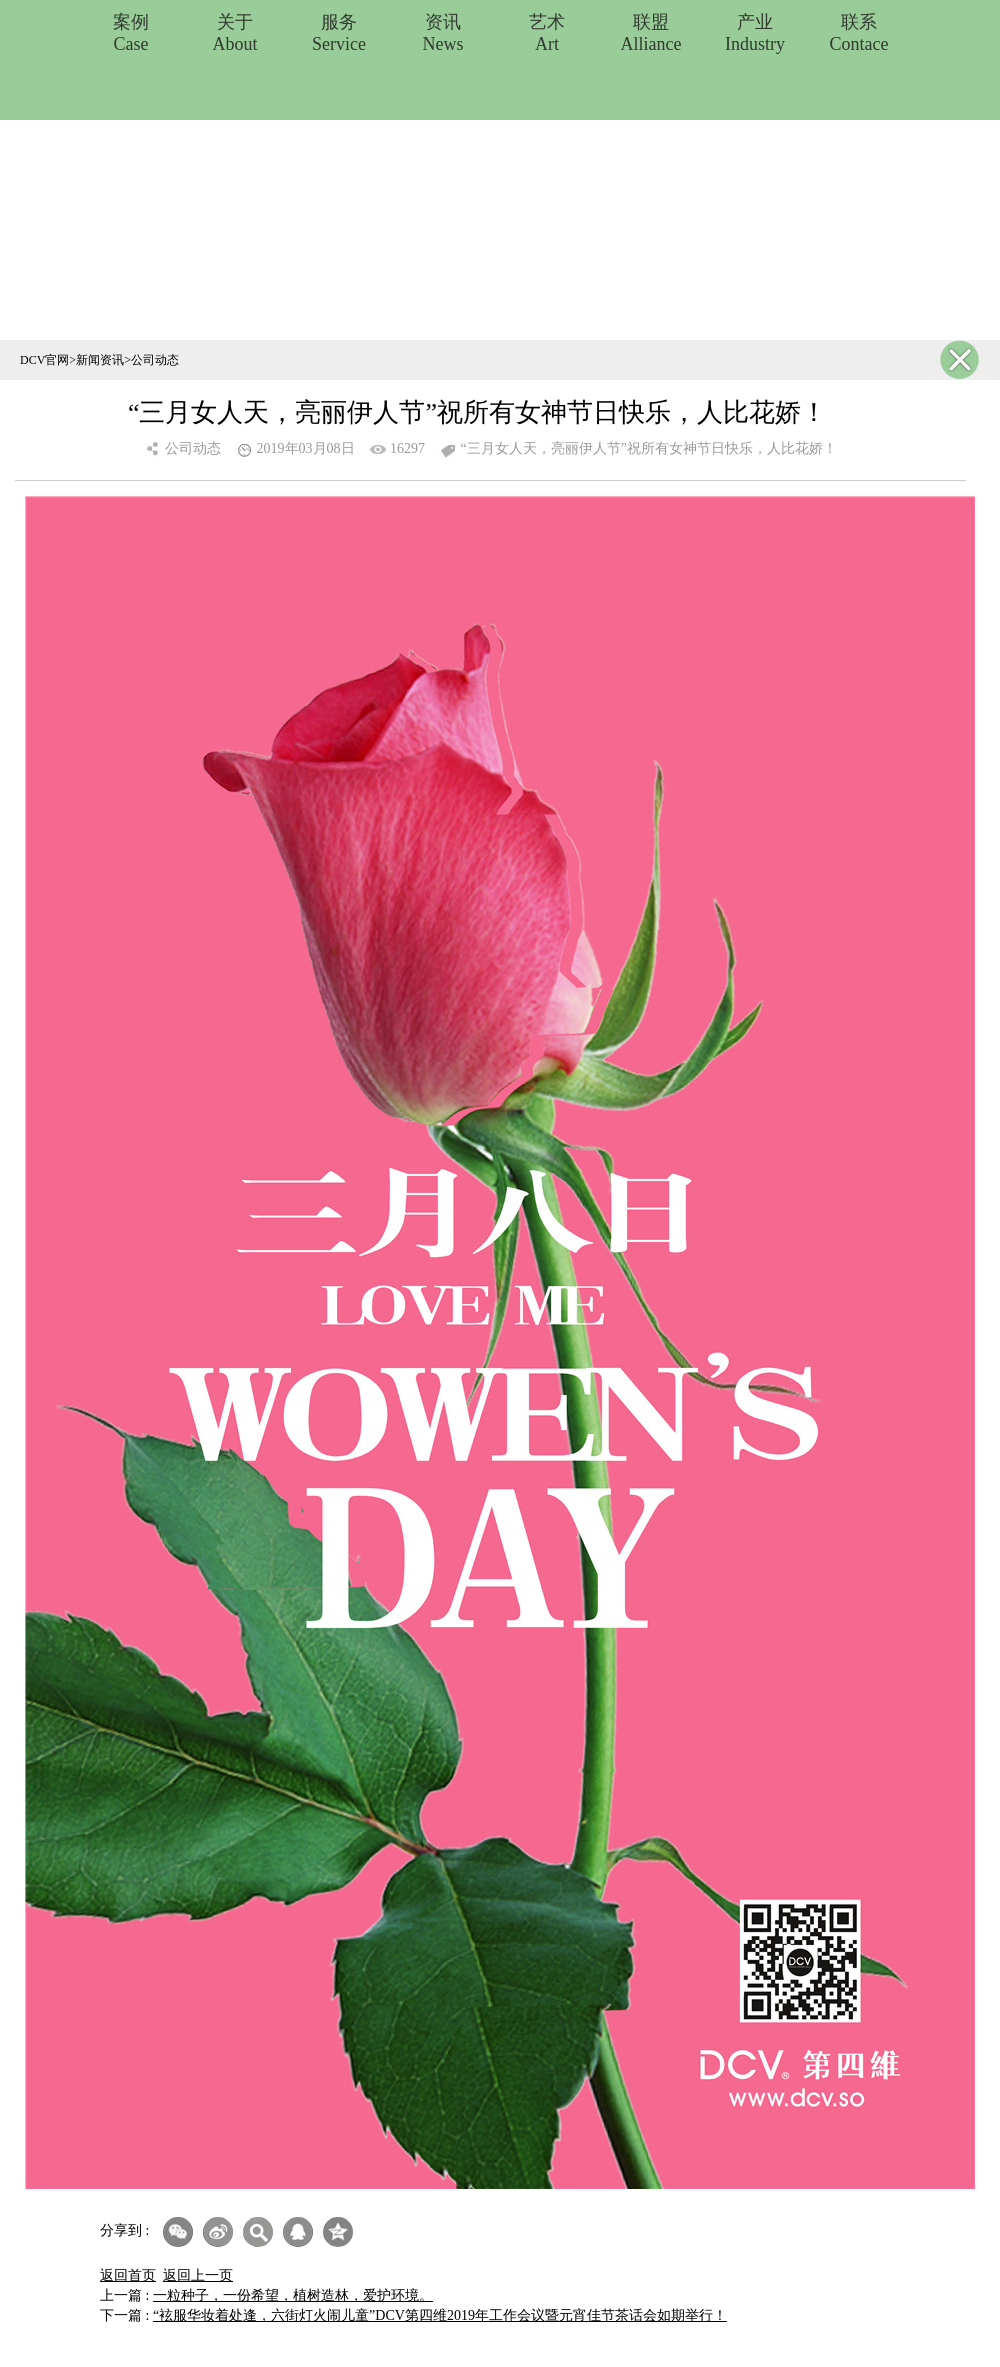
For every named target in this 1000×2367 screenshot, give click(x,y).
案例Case (131, 33)
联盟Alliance (651, 33)
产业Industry (755, 33)
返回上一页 (198, 2275)
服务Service (339, 33)
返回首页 (128, 2275)
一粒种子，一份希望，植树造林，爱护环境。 (293, 2295)
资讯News (443, 33)
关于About (235, 33)
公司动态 (155, 360)
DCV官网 (44, 360)
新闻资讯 (100, 360)
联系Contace (859, 33)
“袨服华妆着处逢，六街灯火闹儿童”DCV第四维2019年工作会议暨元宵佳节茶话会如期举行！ (440, 2315)
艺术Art (547, 33)
